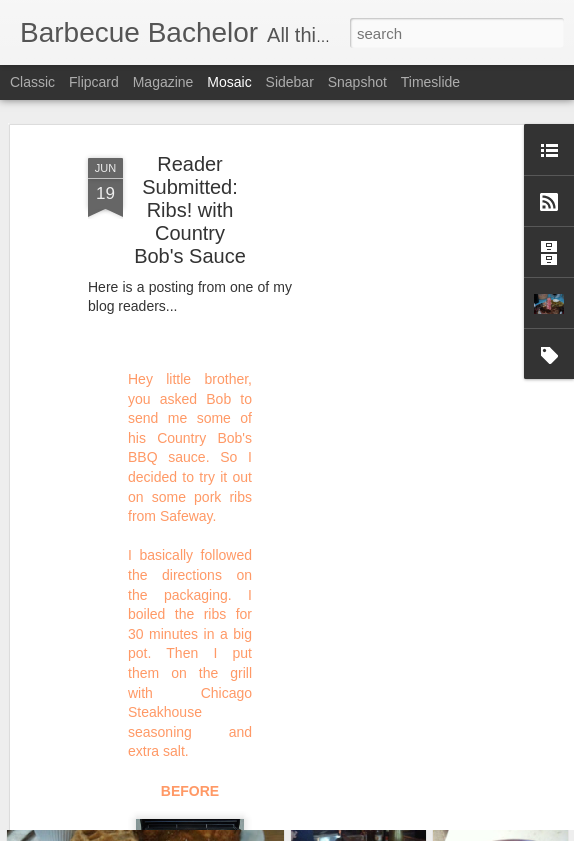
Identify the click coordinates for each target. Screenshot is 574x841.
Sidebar (290, 82)
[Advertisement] (402, 407)
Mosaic (229, 82)
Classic (32, 82)
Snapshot (357, 82)
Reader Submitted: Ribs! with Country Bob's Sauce (190, 154)
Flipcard (94, 82)
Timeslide (430, 82)
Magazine (163, 82)
